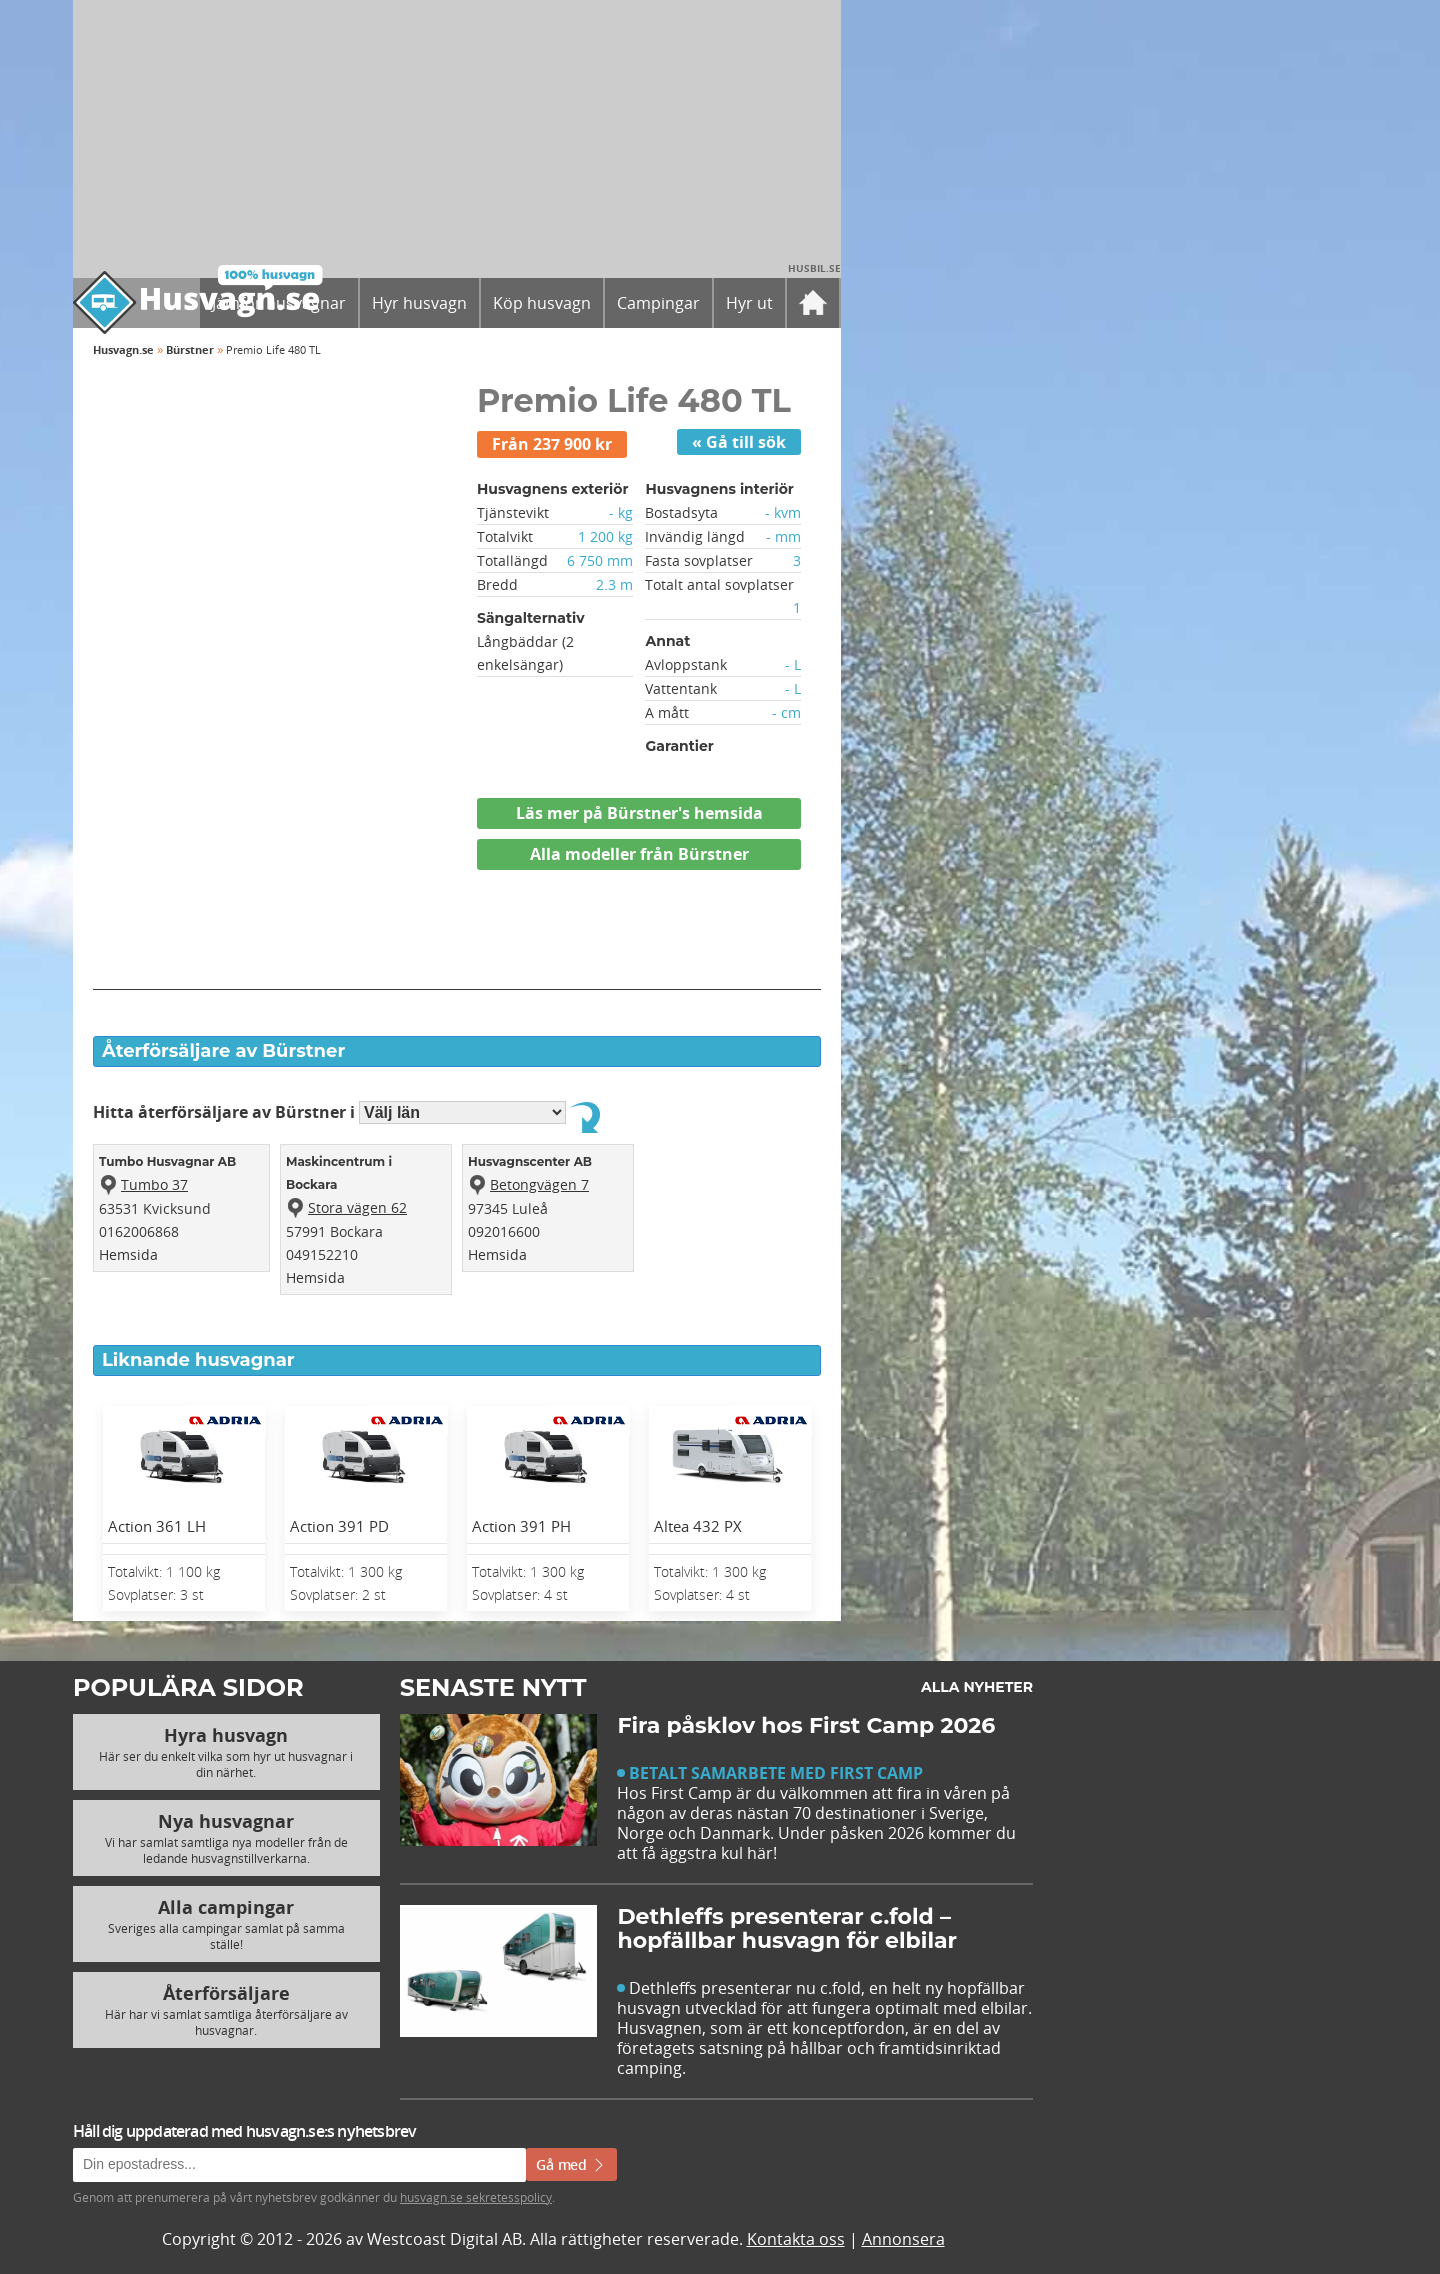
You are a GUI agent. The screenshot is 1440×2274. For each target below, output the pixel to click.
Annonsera (903, 2239)
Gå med (571, 2164)
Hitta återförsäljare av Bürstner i (331, 1112)
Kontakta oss (796, 2239)
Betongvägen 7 (539, 1184)
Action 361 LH (157, 1526)
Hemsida (128, 1254)
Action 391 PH (521, 1526)
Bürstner (190, 349)
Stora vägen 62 (357, 1207)
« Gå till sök (739, 442)
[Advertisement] (457, 945)
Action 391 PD (339, 1526)
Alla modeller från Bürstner (639, 854)
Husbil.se (814, 268)
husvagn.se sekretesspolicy (476, 2197)
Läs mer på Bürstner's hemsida (639, 813)
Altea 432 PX (698, 1526)
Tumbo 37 (154, 1184)
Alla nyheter (977, 1687)
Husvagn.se (123, 349)
